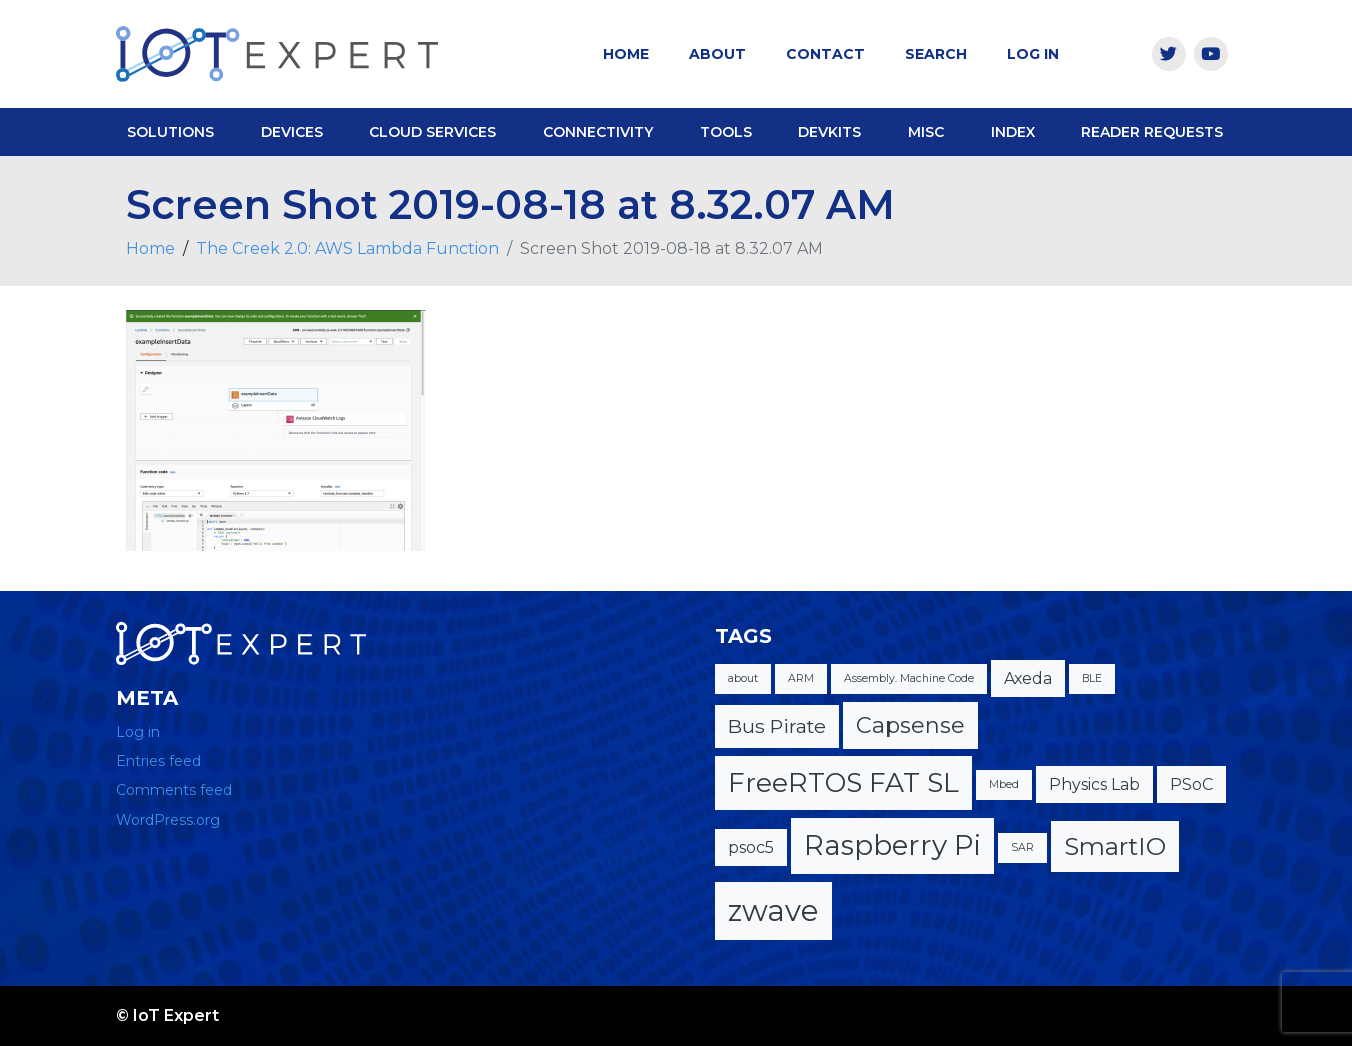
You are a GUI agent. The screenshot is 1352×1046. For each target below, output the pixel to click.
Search (936, 54)
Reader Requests (1152, 132)
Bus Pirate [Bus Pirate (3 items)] (777, 726)
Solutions (170, 132)
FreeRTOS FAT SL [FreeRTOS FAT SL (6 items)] (843, 782)
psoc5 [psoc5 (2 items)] (751, 847)
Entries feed (158, 761)
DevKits (829, 132)
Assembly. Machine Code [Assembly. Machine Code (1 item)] (909, 678)
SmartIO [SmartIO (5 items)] (1115, 846)
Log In (1033, 54)
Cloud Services (432, 132)
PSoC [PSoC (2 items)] (1191, 784)
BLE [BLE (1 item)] (1092, 678)
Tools (726, 132)
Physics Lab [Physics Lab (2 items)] (1094, 784)
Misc (926, 132)
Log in (138, 732)
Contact (825, 54)
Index (1013, 132)
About (717, 54)
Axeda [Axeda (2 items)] (1028, 678)
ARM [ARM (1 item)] (801, 678)
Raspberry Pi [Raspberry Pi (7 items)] (892, 845)
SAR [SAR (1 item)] (1022, 847)
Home (626, 54)
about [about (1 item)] (743, 678)
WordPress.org (168, 820)
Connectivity (598, 132)
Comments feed (174, 790)
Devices (292, 132)
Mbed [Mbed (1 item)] (1004, 784)
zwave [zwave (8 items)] (773, 910)
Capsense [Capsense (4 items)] (910, 725)
